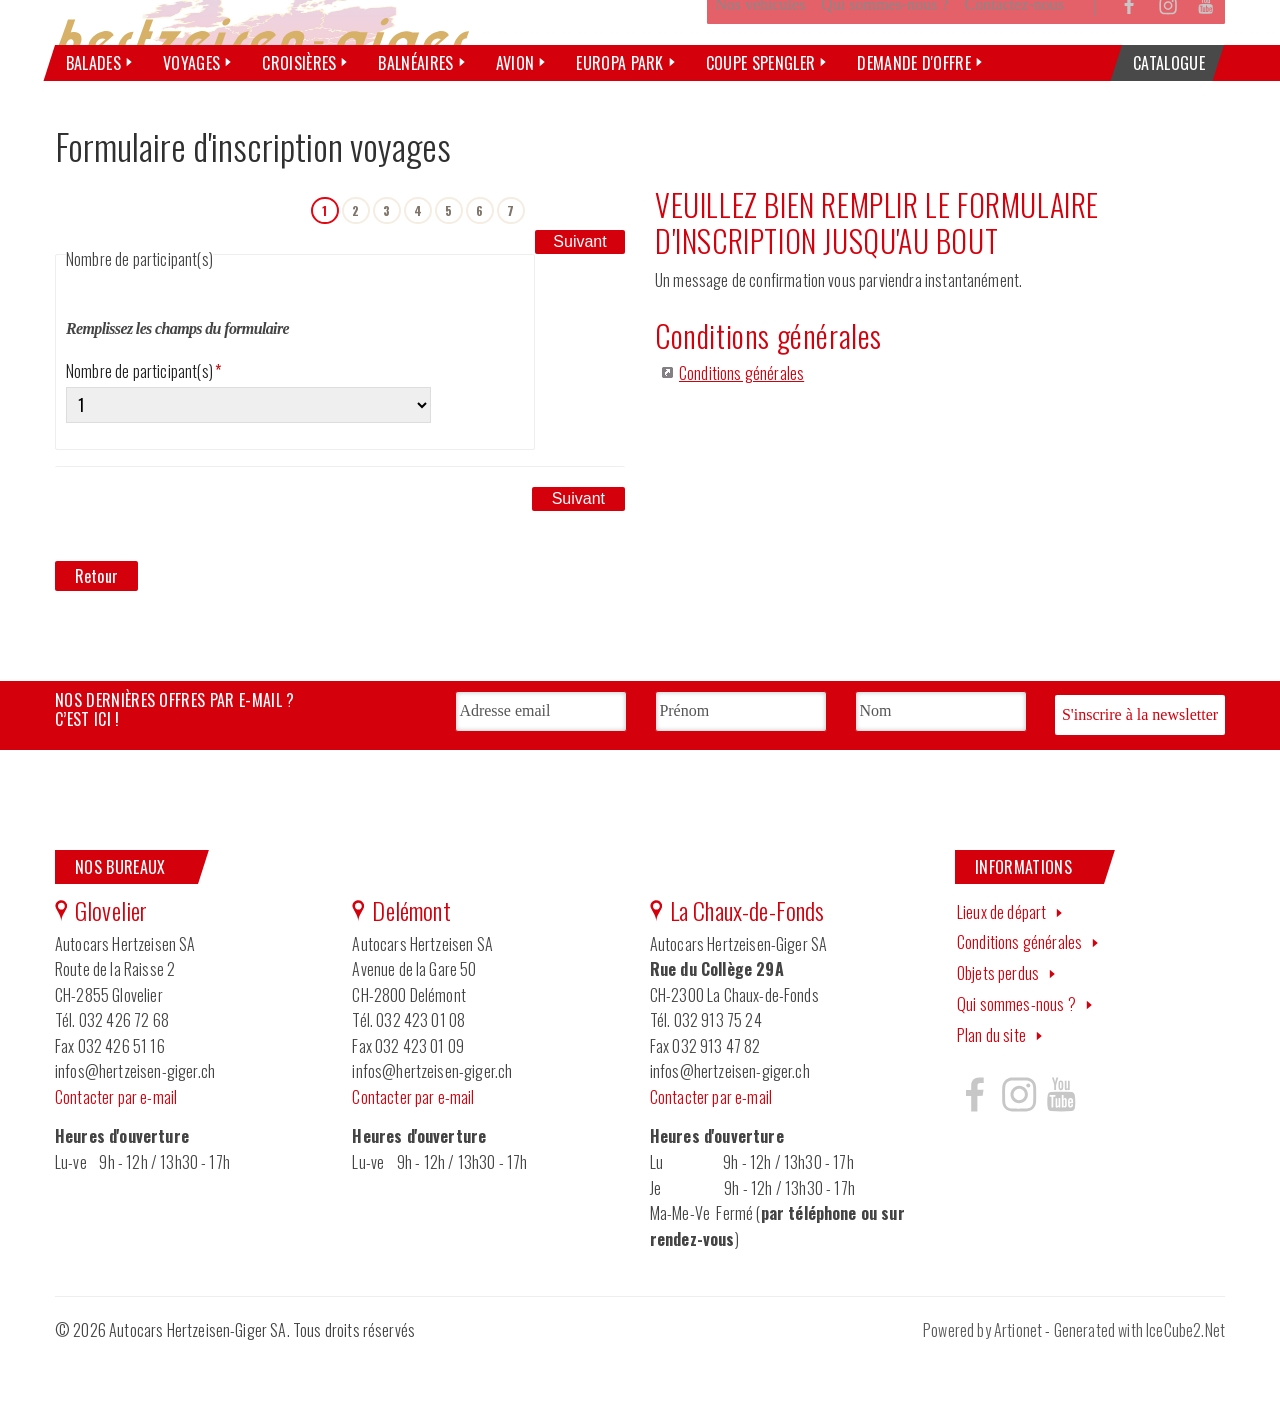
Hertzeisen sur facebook (975, 1137)
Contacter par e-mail (116, 1140)
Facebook (1130, 54)
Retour (96, 625)
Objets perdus (998, 1016)
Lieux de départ (1001, 955)
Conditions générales (741, 422)
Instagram (1168, 54)
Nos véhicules (760, 53)
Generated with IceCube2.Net (1139, 1373)
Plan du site (991, 1078)
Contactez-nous (1014, 53)
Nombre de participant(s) (143, 419)
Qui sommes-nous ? (884, 53)
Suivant (579, 257)
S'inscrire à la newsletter (1140, 761)
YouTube (1206, 54)
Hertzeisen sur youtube (1061, 1137)
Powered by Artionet (982, 1373)
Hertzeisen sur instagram (1018, 1137)
